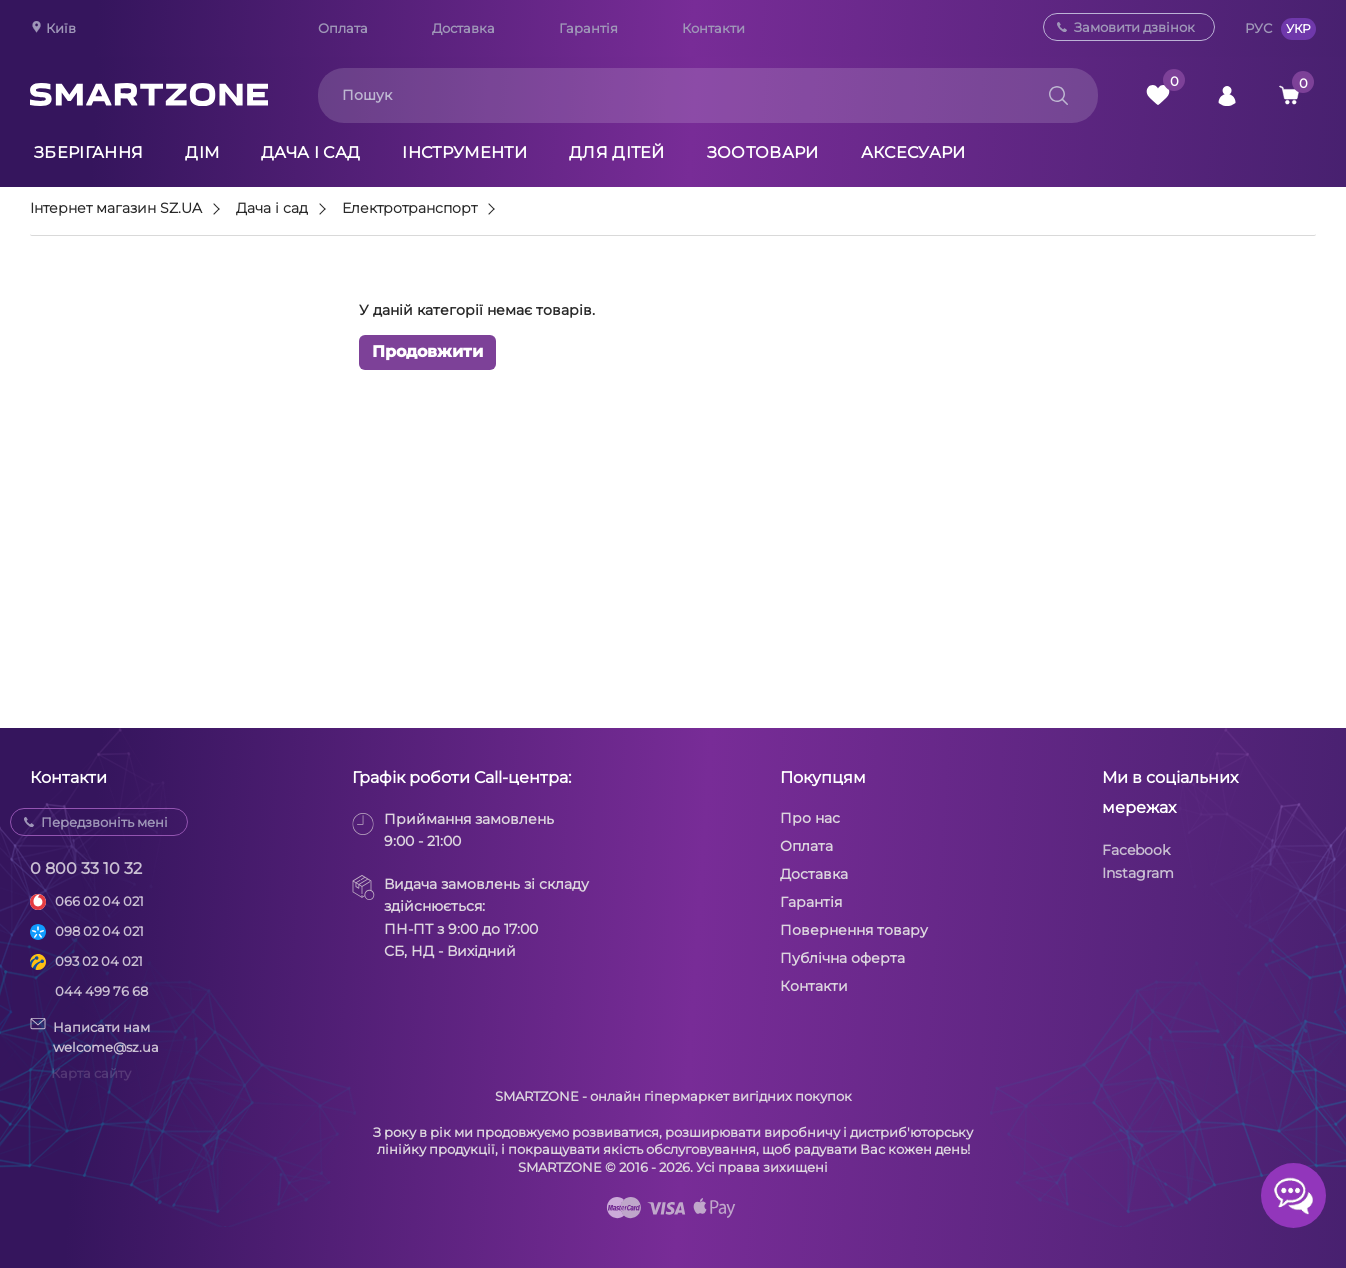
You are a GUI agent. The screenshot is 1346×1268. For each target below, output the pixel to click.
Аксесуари (913, 152)
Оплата (343, 28)
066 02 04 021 (99, 901)
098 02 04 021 (99, 931)
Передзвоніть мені (104, 822)
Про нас (810, 818)
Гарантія (588, 28)
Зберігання (88, 152)
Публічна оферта (842, 958)
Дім (202, 152)
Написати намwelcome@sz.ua (94, 1036)
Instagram (1138, 873)
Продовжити (427, 351)
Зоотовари (763, 152)
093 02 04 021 (99, 961)
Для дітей (617, 152)
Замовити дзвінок (1134, 27)
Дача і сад (310, 152)
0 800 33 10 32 (86, 868)
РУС (1258, 28)
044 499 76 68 (101, 991)
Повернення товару (854, 930)
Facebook (1136, 850)
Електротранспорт (409, 209)
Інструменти (464, 152)
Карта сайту (91, 1073)
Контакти (713, 28)
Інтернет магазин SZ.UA (116, 209)
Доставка (463, 28)
